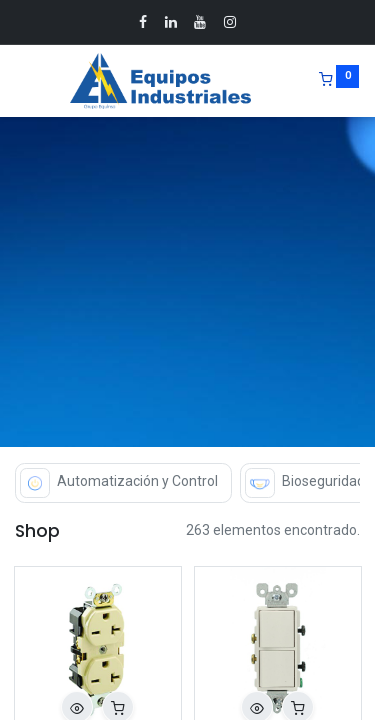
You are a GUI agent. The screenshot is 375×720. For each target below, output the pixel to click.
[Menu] (17, 81)
